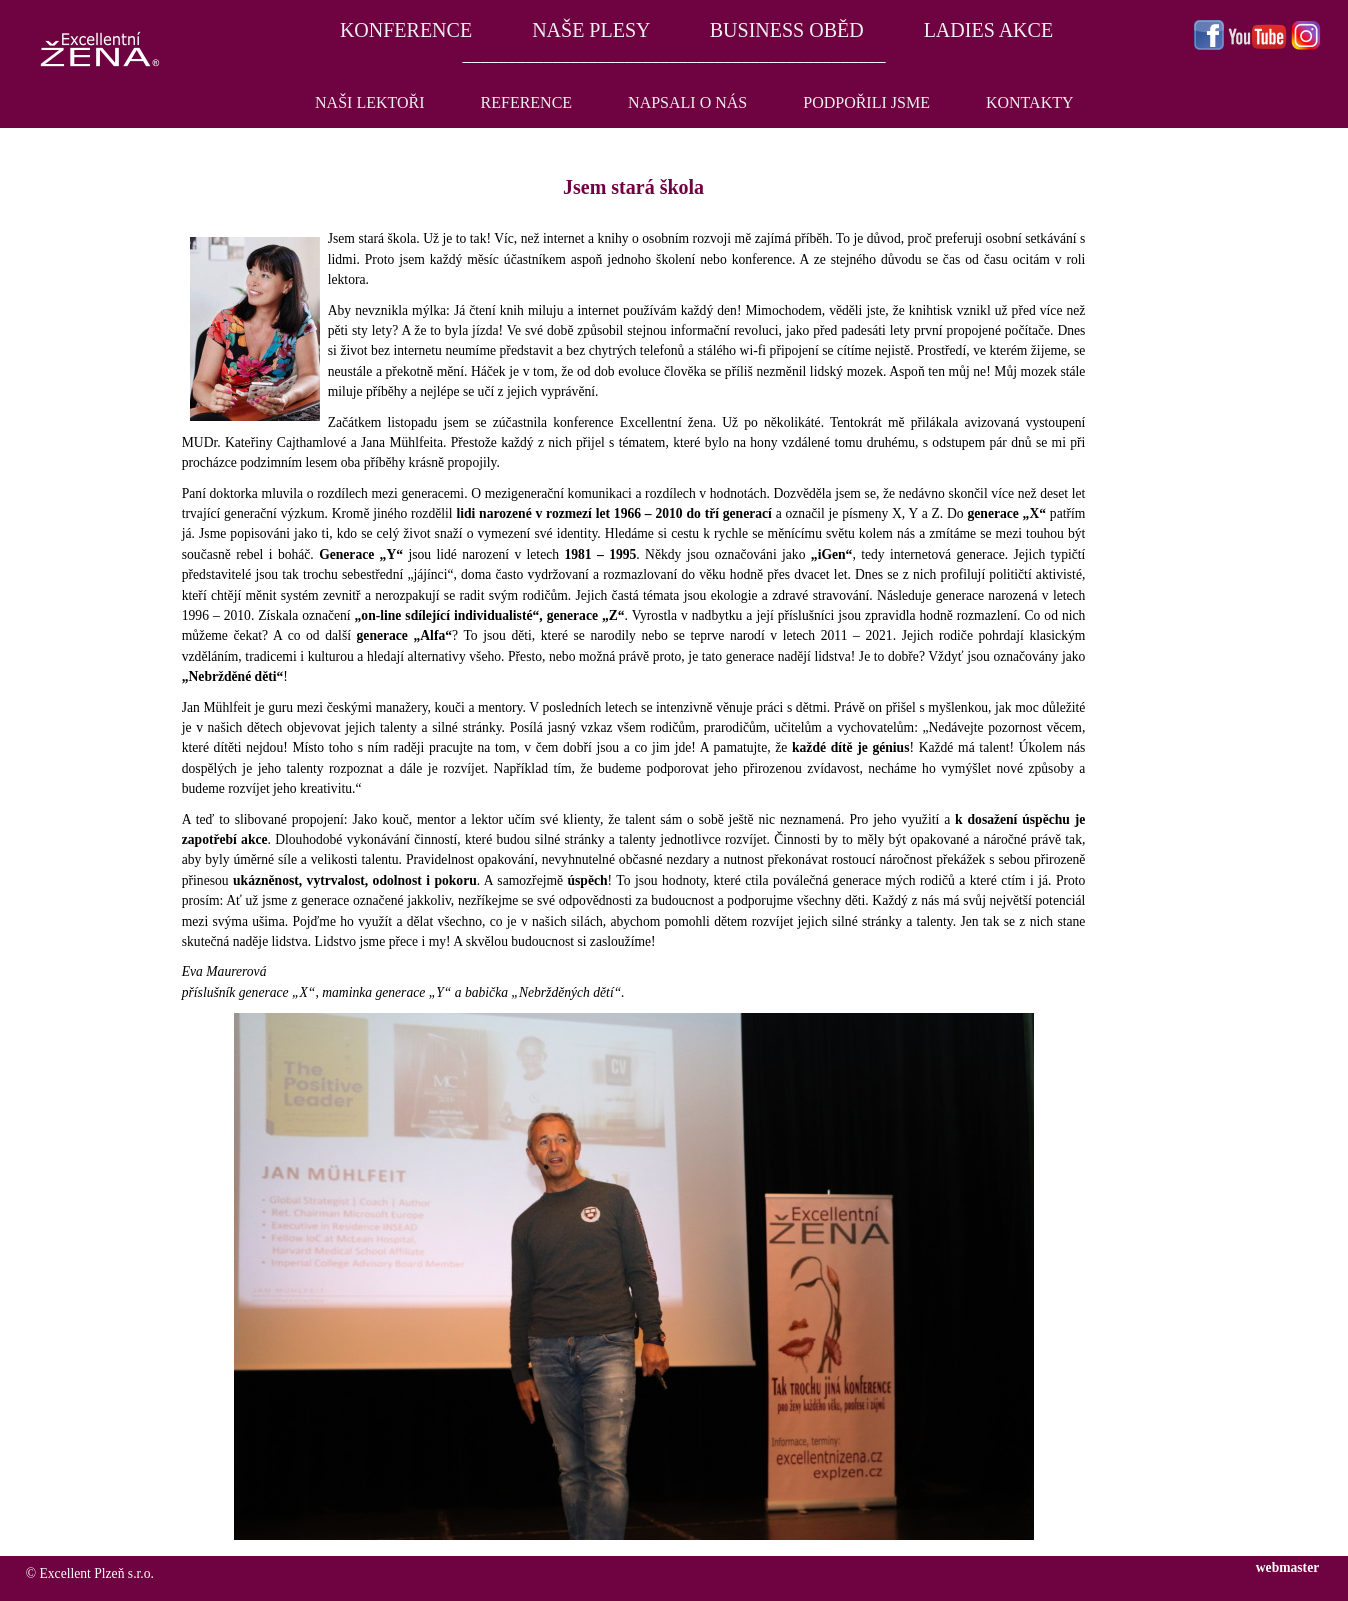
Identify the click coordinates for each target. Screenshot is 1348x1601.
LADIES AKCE (988, 30)
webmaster (1287, 1567)
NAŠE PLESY (591, 30)
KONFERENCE (403, 30)
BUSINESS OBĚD (787, 30)
